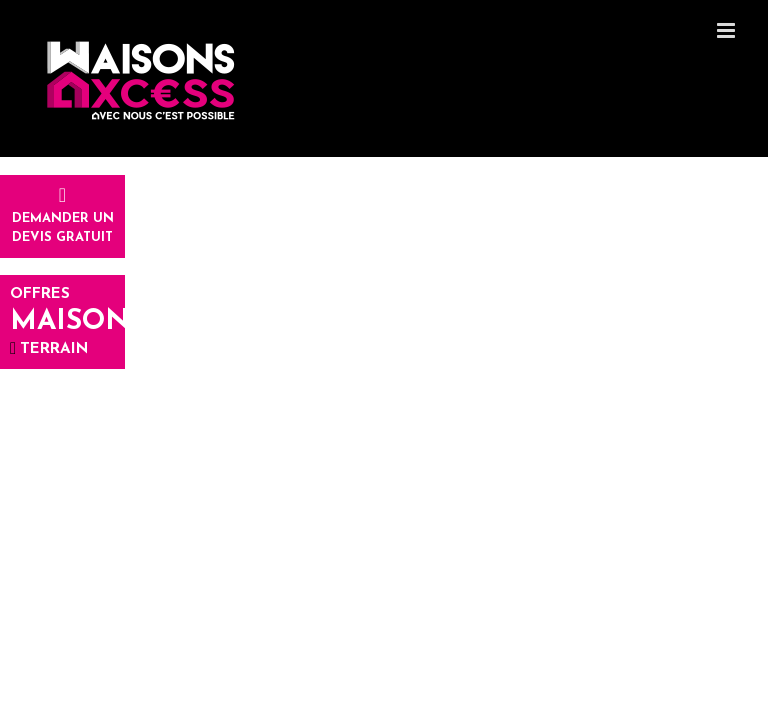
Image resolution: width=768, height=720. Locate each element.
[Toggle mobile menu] (727, 30)
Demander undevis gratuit (63, 218)
